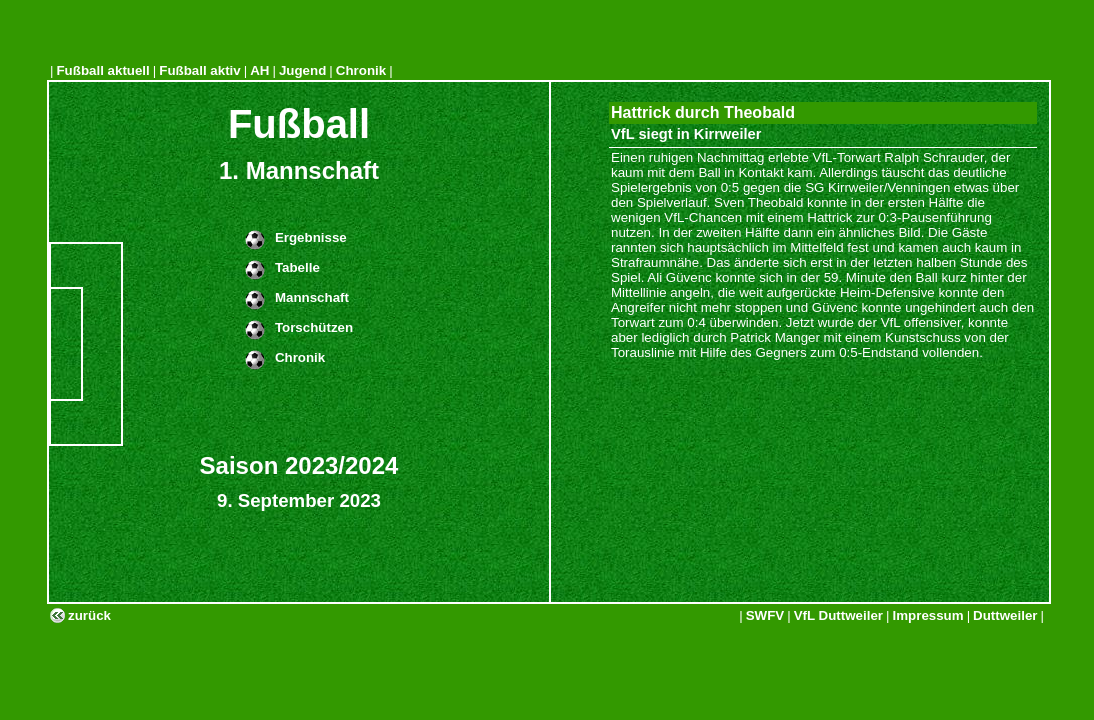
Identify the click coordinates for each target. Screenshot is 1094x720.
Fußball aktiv (199, 70)
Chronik (361, 70)
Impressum (928, 615)
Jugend (302, 70)
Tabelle (297, 267)
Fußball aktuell (102, 70)
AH (259, 70)
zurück (89, 615)
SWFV (765, 615)
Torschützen (314, 327)
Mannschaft (312, 297)
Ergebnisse (311, 237)
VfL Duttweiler (838, 615)
